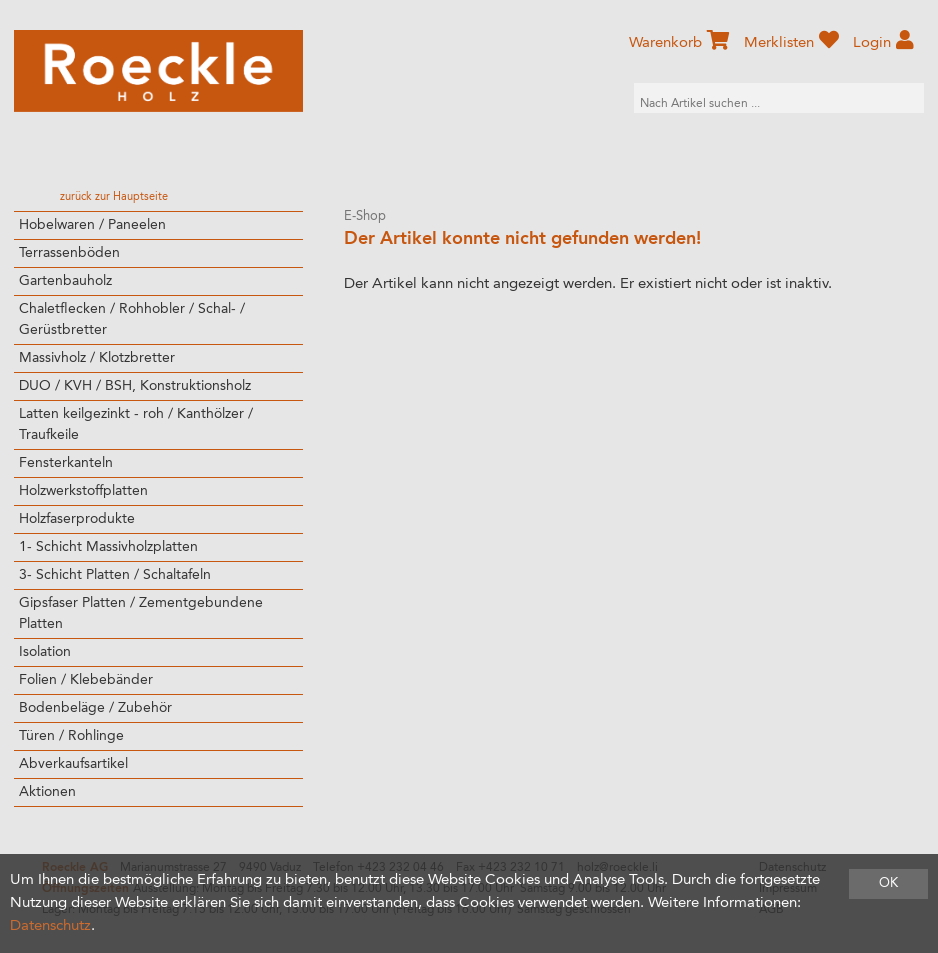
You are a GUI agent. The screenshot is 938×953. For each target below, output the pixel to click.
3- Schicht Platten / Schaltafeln (115, 575)
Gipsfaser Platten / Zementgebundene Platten (141, 613)
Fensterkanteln (66, 463)
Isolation (45, 652)
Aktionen (47, 792)
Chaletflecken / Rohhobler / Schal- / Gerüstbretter (132, 319)
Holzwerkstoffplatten (83, 491)
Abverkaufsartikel (73, 764)
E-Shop (365, 216)
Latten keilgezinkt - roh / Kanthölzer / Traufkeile (136, 424)
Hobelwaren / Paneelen (92, 225)
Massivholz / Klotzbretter (97, 358)
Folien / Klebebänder (86, 680)
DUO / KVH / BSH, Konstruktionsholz (135, 386)
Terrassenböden (69, 253)
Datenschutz (50, 926)
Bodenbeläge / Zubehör (95, 708)
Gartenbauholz (65, 281)
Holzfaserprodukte (77, 519)
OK (888, 883)
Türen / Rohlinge (71, 736)
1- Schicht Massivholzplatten (108, 547)
